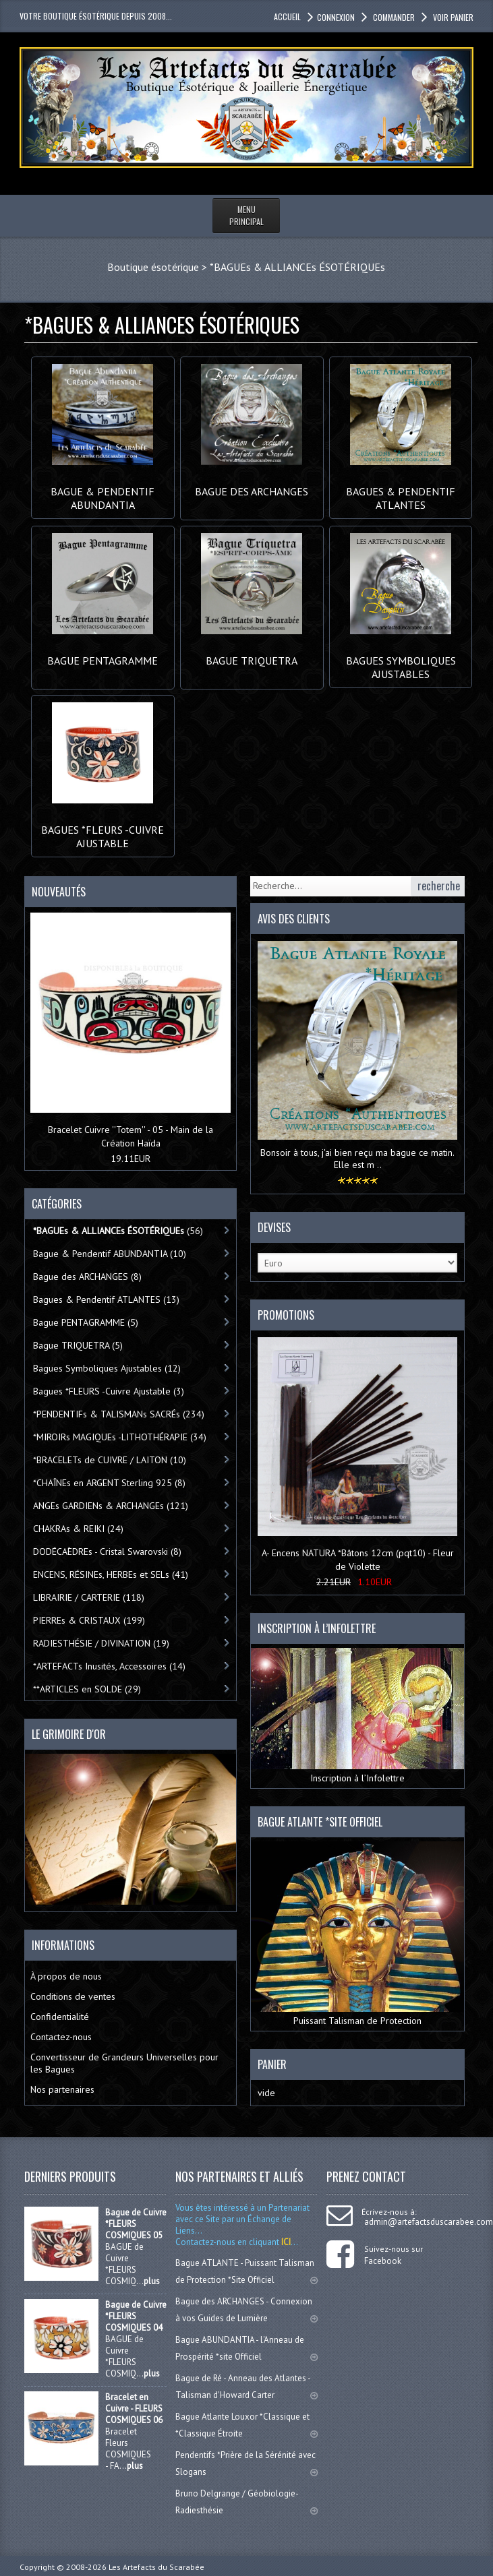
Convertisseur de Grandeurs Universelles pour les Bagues (124, 2063)
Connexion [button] (336, 17)
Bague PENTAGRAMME (102, 653)
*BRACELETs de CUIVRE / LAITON (109, 1460)
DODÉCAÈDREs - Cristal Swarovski (107, 1551)
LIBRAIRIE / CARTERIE (88, 1597)
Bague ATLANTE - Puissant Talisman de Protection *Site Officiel (246, 2271)
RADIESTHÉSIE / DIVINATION (101, 1643)
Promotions (286, 1315)
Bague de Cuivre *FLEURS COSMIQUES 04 (136, 2316)
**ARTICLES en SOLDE (87, 1689)
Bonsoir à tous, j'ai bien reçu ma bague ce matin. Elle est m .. (357, 1158)
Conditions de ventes (72, 1996)
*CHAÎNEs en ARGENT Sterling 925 (109, 1483)
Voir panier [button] (452, 17)
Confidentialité (59, 2017)
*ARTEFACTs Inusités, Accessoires (109, 1666)
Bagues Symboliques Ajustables (401, 660)
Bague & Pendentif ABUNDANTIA (102, 491)
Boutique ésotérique (153, 267)
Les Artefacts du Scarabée (156, 2567)
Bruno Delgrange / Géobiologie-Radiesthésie (246, 2502)
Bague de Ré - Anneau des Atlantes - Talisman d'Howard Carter (246, 2386)
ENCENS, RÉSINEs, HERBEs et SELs (110, 1574)
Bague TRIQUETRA (251, 653)
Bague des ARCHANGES (251, 484)
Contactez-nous (61, 2037)
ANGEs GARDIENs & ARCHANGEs (110, 1506)
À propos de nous (66, 1976)
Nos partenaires (62, 2089)
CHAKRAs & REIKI (78, 1529)
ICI (285, 2242)
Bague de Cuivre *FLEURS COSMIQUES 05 (136, 2224)
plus (152, 2281)
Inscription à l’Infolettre (357, 1716)
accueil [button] (287, 16)
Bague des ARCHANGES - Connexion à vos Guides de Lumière (246, 2310)
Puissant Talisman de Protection (357, 1934)
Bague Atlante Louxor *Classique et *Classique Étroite (246, 2425)
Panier (272, 2064)
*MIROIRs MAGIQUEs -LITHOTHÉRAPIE (119, 1437)
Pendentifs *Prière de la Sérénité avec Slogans (246, 2463)
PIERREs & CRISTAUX (89, 1620)
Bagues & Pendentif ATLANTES (400, 491)
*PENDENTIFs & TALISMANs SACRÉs (118, 1414)
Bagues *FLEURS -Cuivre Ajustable (102, 829)
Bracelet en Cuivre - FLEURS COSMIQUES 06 (134, 2408)
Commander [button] (393, 17)
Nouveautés (59, 892)
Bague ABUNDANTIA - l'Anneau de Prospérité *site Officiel (246, 2348)
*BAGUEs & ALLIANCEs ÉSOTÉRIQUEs (297, 267)
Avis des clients (294, 919)
